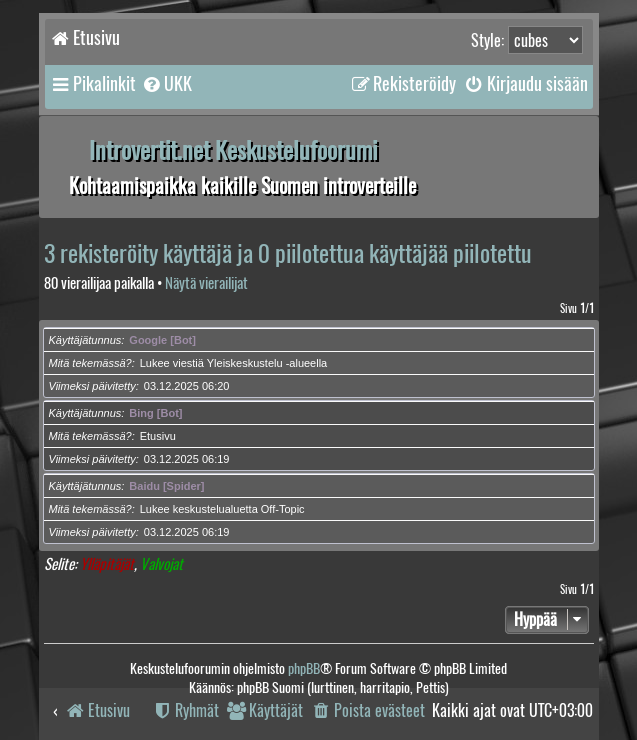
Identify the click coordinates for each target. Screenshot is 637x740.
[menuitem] (166, 84)
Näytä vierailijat (206, 283)
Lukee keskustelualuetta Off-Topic (222, 509)
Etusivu (158, 436)
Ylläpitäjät (107, 564)
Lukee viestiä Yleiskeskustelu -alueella (234, 363)
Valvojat (161, 564)
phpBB (304, 668)
